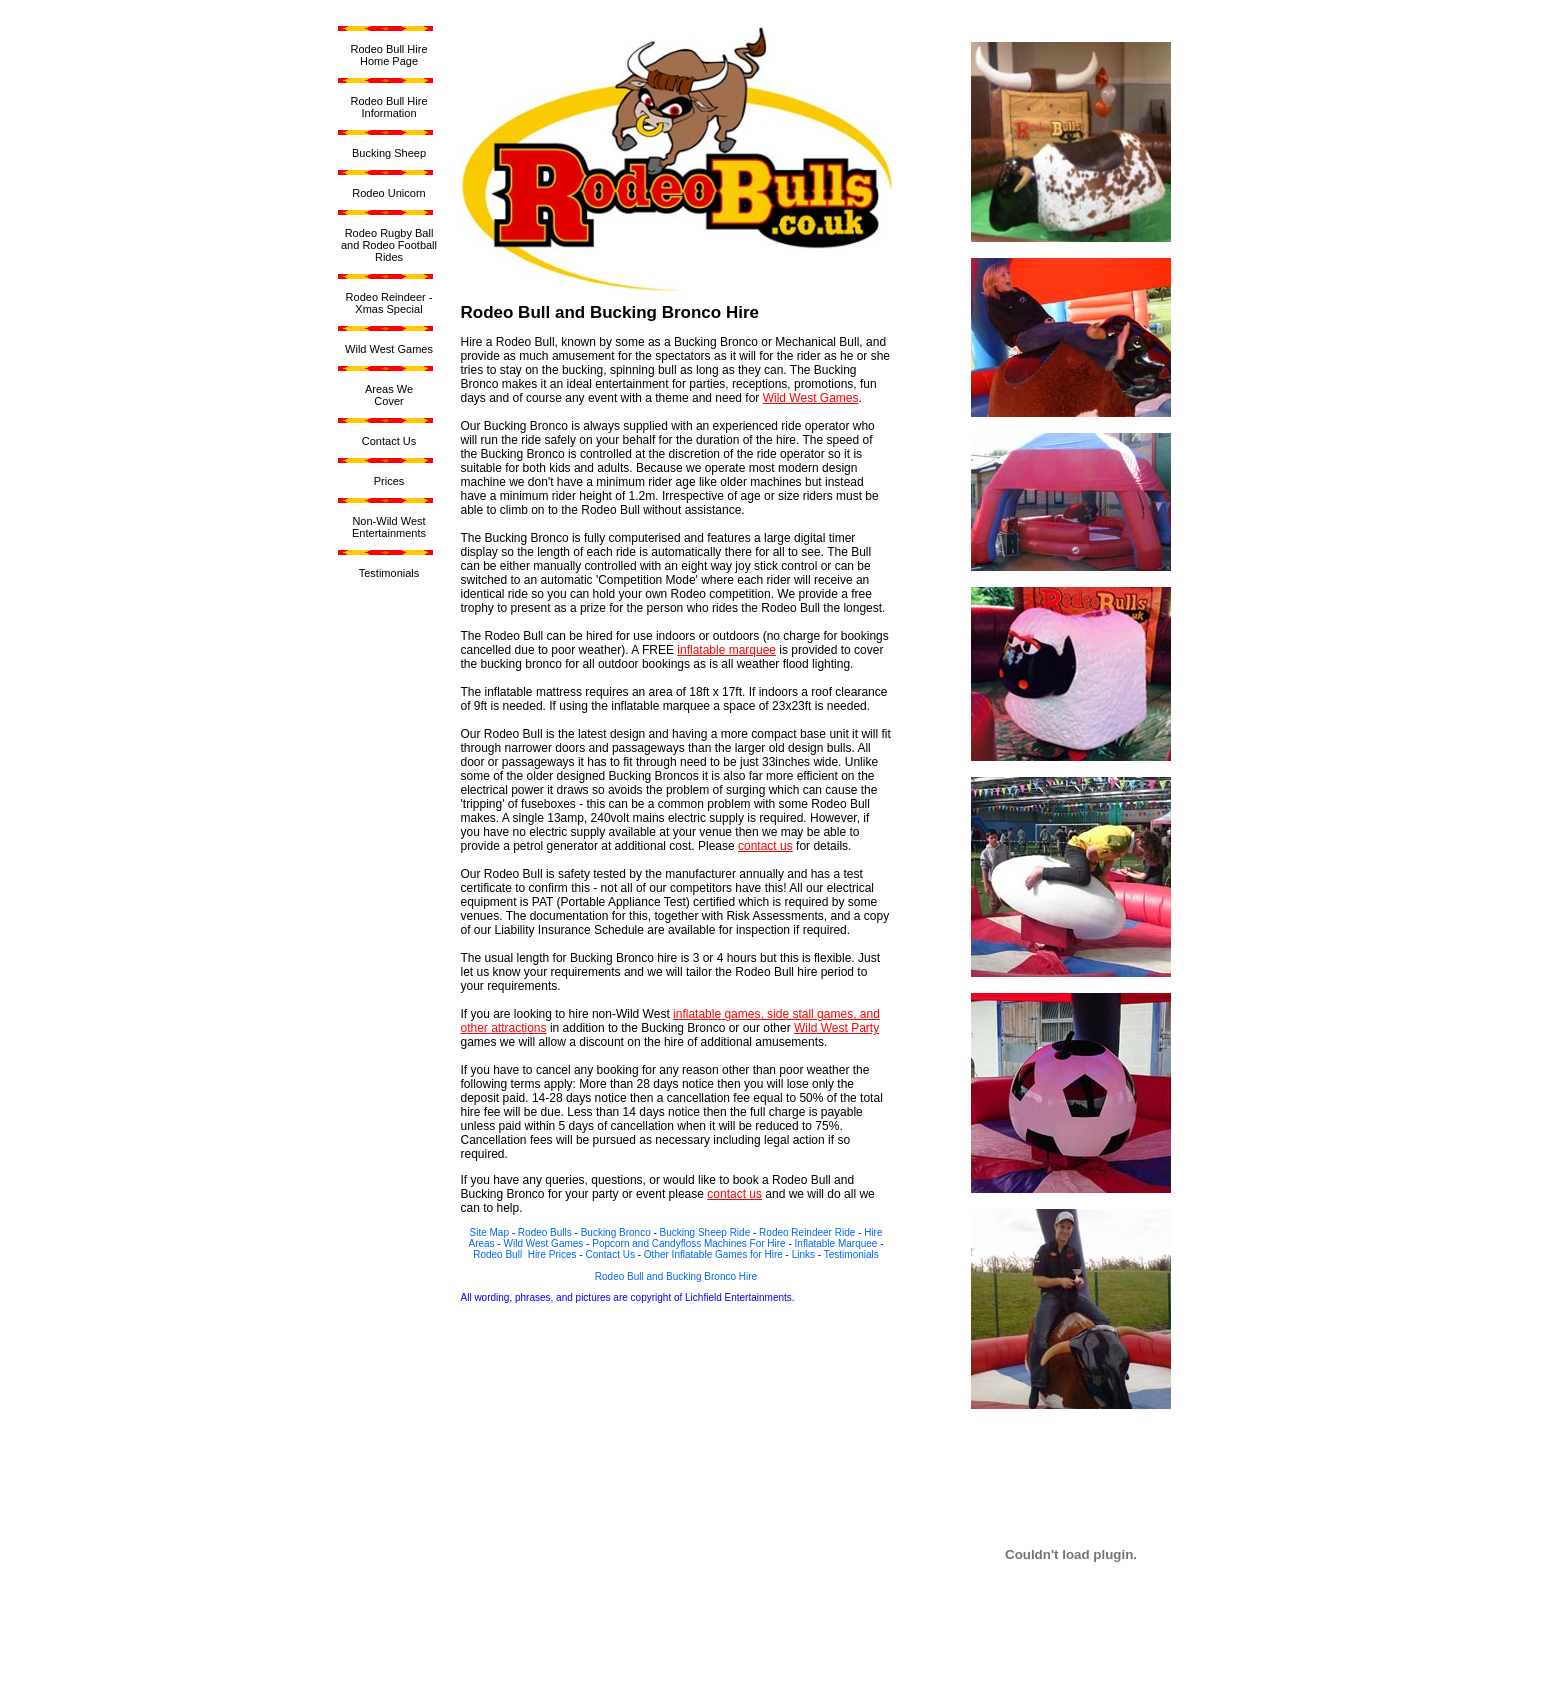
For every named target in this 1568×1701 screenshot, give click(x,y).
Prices (389, 481)
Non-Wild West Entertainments (389, 527)
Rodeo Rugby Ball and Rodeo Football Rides (389, 245)
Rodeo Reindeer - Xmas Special (389, 303)
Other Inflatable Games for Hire (713, 1254)
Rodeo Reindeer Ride (807, 1232)
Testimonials (389, 573)
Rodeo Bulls (545, 1232)
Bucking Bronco (616, 1232)
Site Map (488, 1232)
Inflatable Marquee (836, 1243)
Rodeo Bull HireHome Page (388, 55)
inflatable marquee (726, 650)
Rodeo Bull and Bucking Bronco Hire (676, 1276)
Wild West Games (389, 349)
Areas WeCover (389, 395)
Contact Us (389, 441)
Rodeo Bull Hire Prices (524, 1254)
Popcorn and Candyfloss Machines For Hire (688, 1243)
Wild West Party (836, 1028)
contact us (765, 846)
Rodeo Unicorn (388, 193)
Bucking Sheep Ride (705, 1232)
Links (803, 1254)
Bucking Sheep (389, 153)
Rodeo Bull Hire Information (388, 107)
